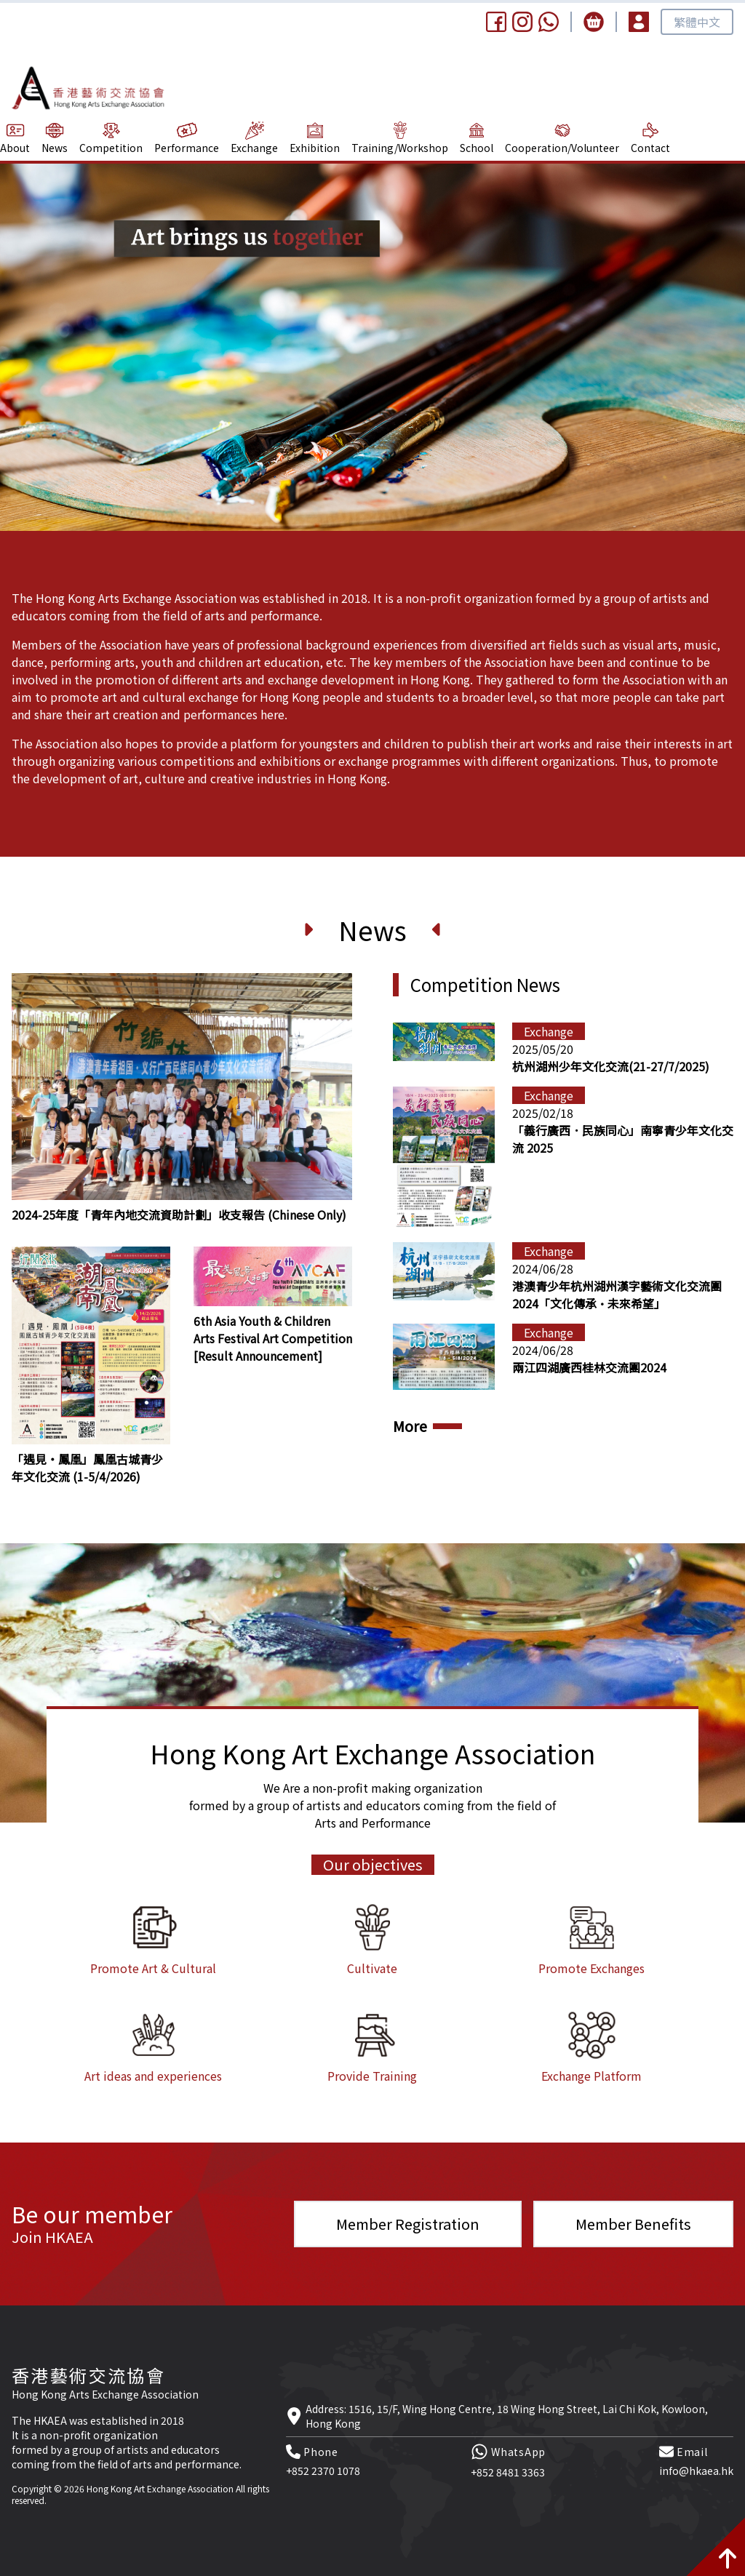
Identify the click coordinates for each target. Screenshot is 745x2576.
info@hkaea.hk (696, 2470)
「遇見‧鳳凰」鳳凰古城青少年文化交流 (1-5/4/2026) (87, 1467)
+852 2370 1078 (323, 2470)
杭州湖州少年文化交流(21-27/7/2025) (610, 1066)
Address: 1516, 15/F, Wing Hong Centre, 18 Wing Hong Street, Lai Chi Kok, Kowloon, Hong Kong (507, 2416)
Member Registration (407, 2223)
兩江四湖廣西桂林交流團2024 (589, 1367)
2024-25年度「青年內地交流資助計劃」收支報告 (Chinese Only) (179, 1214)
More (410, 1426)
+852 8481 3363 (508, 2472)
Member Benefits (633, 2223)
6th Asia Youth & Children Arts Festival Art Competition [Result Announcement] (273, 1338)
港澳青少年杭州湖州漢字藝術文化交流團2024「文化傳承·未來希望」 (617, 1294)
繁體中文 (697, 22)
